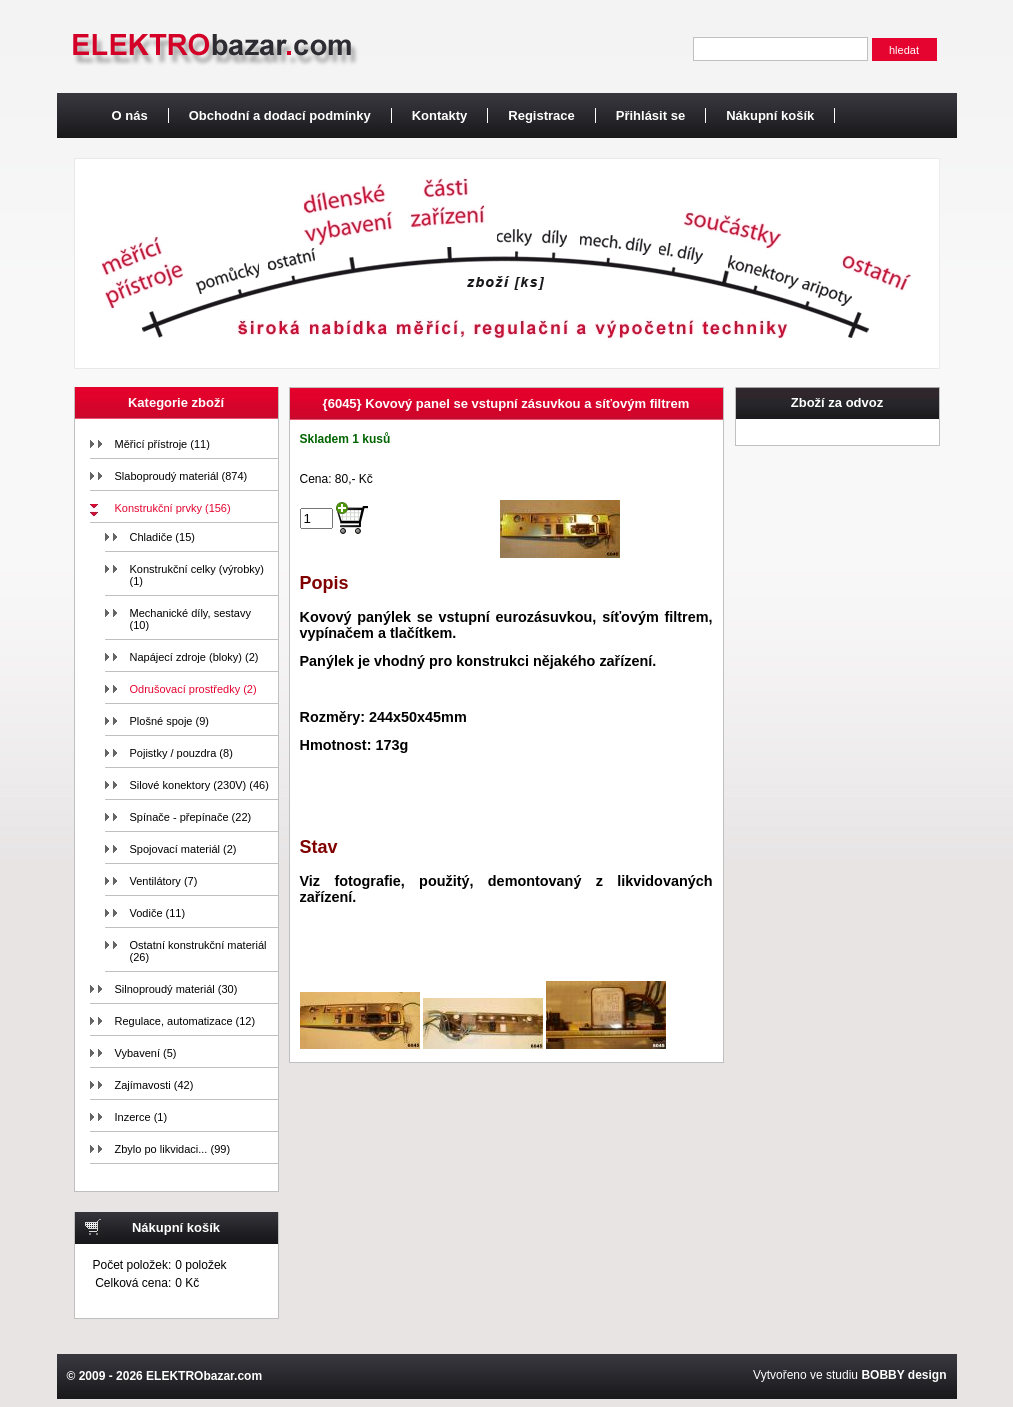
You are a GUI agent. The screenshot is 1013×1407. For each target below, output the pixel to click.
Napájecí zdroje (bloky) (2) (194, 657)
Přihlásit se (650, 115)
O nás (130, 115)
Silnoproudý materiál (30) (176, 989)
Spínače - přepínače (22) (191, 817)
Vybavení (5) (146, 1053)
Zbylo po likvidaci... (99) (173, 1149)
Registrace (541, 115)
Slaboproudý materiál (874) (181, 476)
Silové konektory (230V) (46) (199, 785)
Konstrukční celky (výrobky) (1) (197, 575)
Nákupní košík (770, 115)
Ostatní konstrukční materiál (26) (198, 951)
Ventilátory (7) (164, 881)
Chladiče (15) (162, 537)
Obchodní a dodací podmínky (280, 115)
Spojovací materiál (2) (183, 849)
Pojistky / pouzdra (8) (181, 753)
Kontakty (440, 115)
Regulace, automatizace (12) (185, 1021)
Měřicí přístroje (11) (162, 444)
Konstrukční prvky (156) (173, 508)
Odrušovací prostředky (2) (193, 689)
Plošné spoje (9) (170, 721)
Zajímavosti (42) (154, 1085)
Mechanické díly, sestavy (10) (190, 619)
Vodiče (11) (158, 913)
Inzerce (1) (141, 1117)
